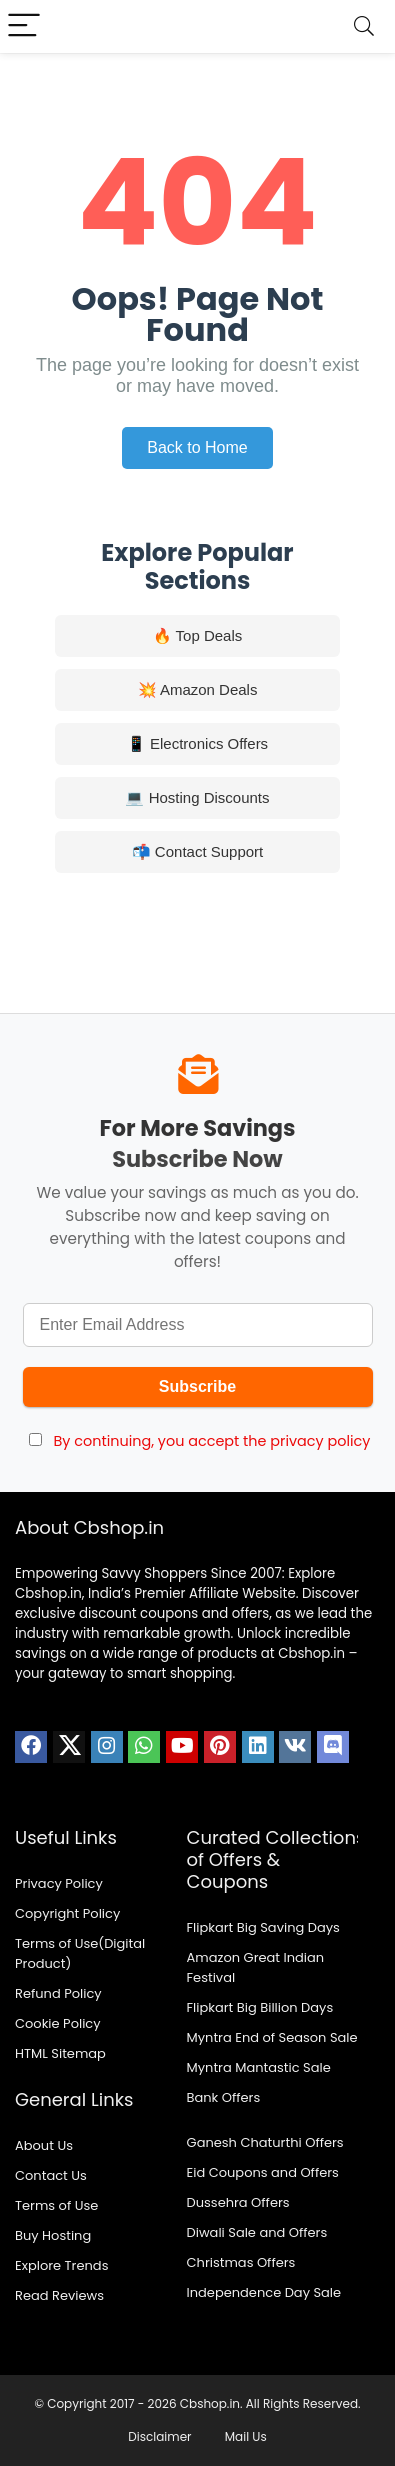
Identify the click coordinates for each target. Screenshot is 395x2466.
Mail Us (246, 2436)
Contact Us (51, 2175)
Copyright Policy (67, 1913)
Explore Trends (61, 2265)
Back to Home (197, 447)
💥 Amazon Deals (198, 689)
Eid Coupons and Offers (263, 2172)
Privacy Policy (59, 1883)
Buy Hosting (53, 2235)
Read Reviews (59, 2295)
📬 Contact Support (198, 851)
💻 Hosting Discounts (197, 797)
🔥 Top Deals (198, 635)
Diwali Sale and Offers (257, 2232)
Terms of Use (56, 2205)
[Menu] (24, 26)
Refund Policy (58, 1993)
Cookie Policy (58, 2023)
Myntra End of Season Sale (272, 2037)
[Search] (364, 26)
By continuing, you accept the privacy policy (212, 1441)
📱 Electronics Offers (197, 743)
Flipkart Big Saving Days (263, 1927)
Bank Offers (224, 2097)
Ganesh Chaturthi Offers (265, 2142)
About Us (44, 2145)
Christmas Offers (241, 2262)
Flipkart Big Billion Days (260, 2007)
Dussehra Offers (238, 2202)
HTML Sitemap (60, 2053)
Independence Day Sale (264, 2292)
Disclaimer (159, 2436)
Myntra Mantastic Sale (259, 2067)
